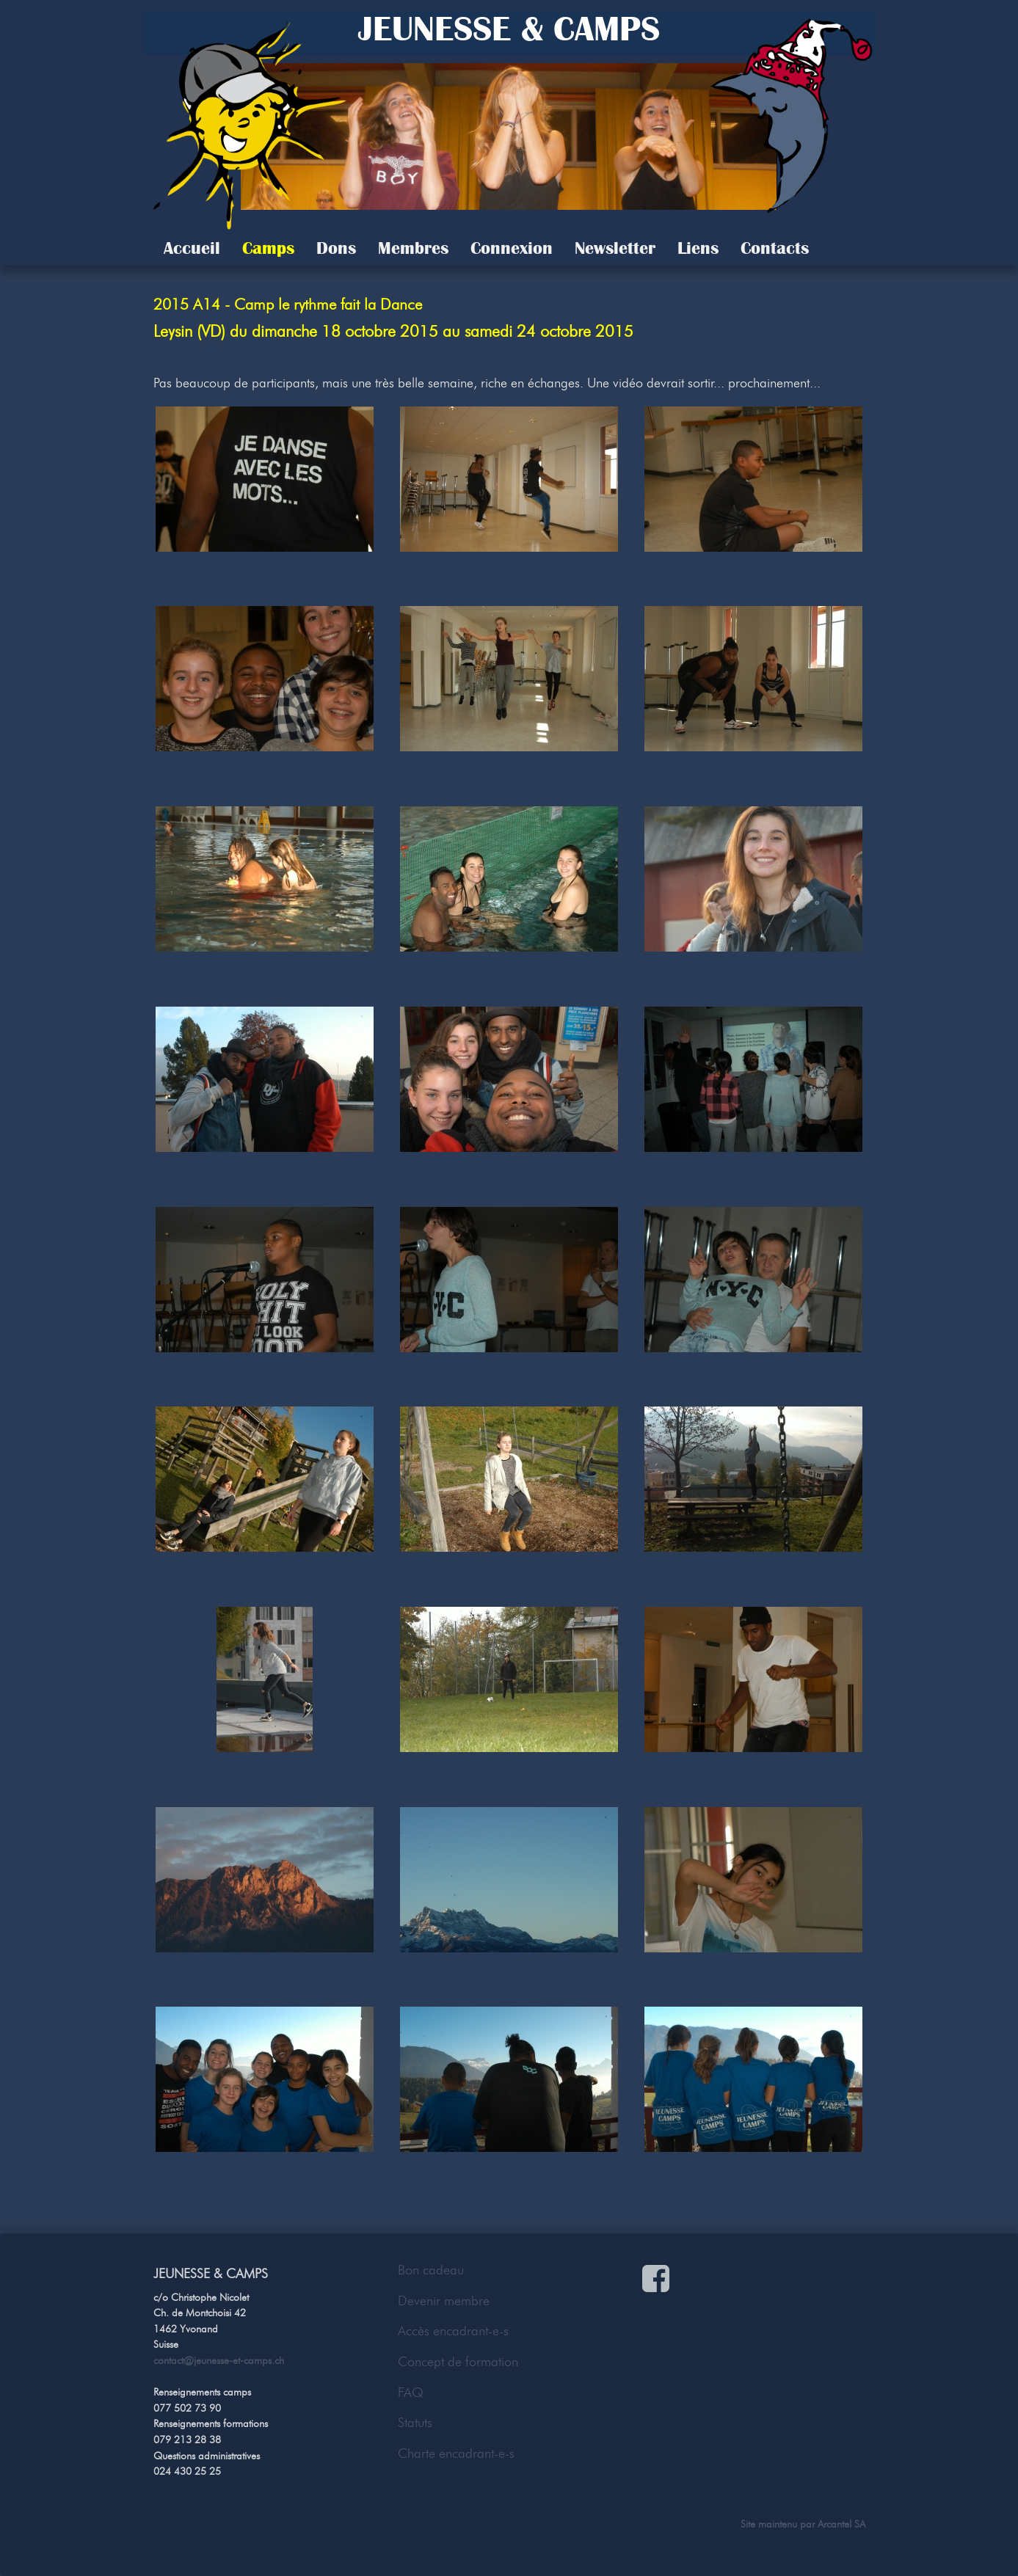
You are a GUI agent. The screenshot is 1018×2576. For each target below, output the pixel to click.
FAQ (410, 2393)
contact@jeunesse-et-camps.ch (218, 2360)
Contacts (775, 248)
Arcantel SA (841, 2524)
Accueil (192, 248)
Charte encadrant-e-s (456, 2453)
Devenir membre (444, 2301)
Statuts (415, 2423)
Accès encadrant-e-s (453, 2331)
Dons (336, 248)
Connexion (511, 248)
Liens (698, 248)
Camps (268, 248)
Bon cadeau (431, 2270)
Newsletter (615, 248)
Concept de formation (458, 2362)
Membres (413, 248)
